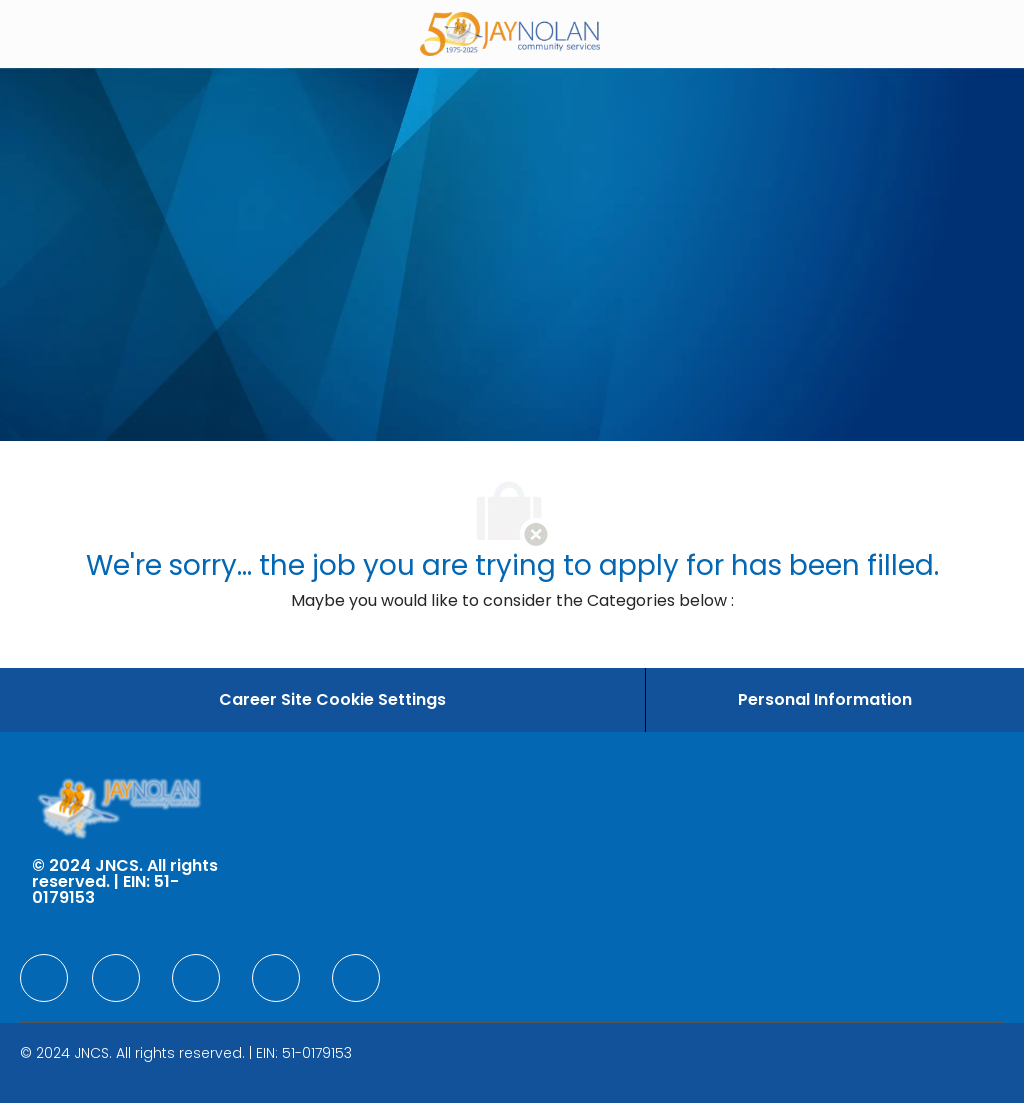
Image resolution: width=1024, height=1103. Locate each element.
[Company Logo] (510, 32)
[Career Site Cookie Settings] (332, 700)
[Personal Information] (825, 700)
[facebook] (44, 978)
